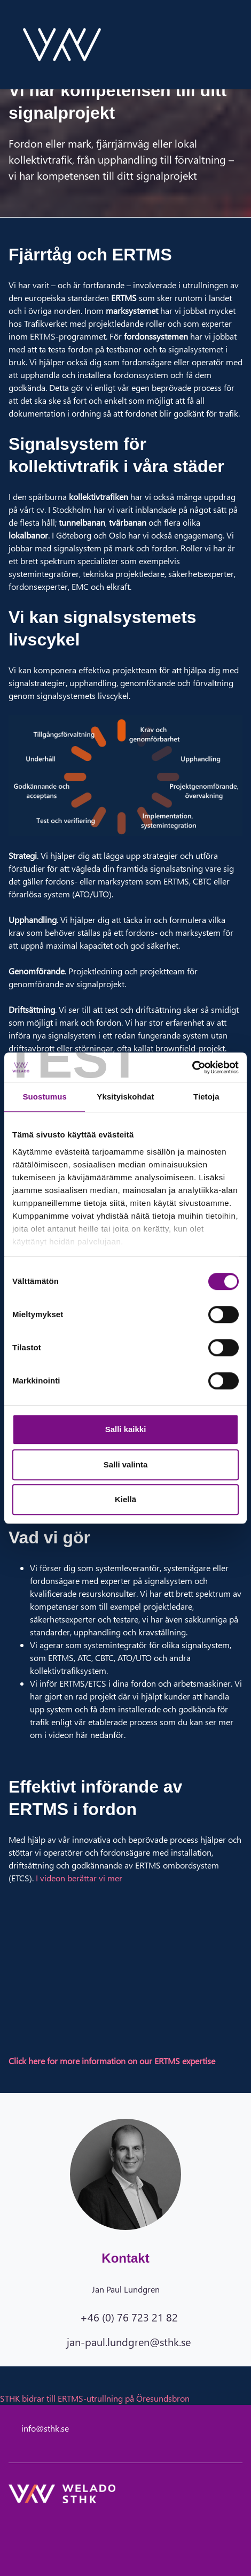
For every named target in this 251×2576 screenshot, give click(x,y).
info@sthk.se (45, 2428)
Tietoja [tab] (206, 1096)
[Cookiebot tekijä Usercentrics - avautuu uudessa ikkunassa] (192, 1067)
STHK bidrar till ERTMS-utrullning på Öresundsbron (95, 2398)
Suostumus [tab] (44, 1096)
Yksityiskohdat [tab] (125, 1096)
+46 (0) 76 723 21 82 (129, 2316)
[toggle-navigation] (241, 44)
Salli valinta (126, 1464)
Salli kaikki (125, 1429)
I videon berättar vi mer (79, 1877)
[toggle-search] (228, 44)
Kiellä (125, 1499)
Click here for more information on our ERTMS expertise (112, 2060)
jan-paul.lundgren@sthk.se (129, 2341)
